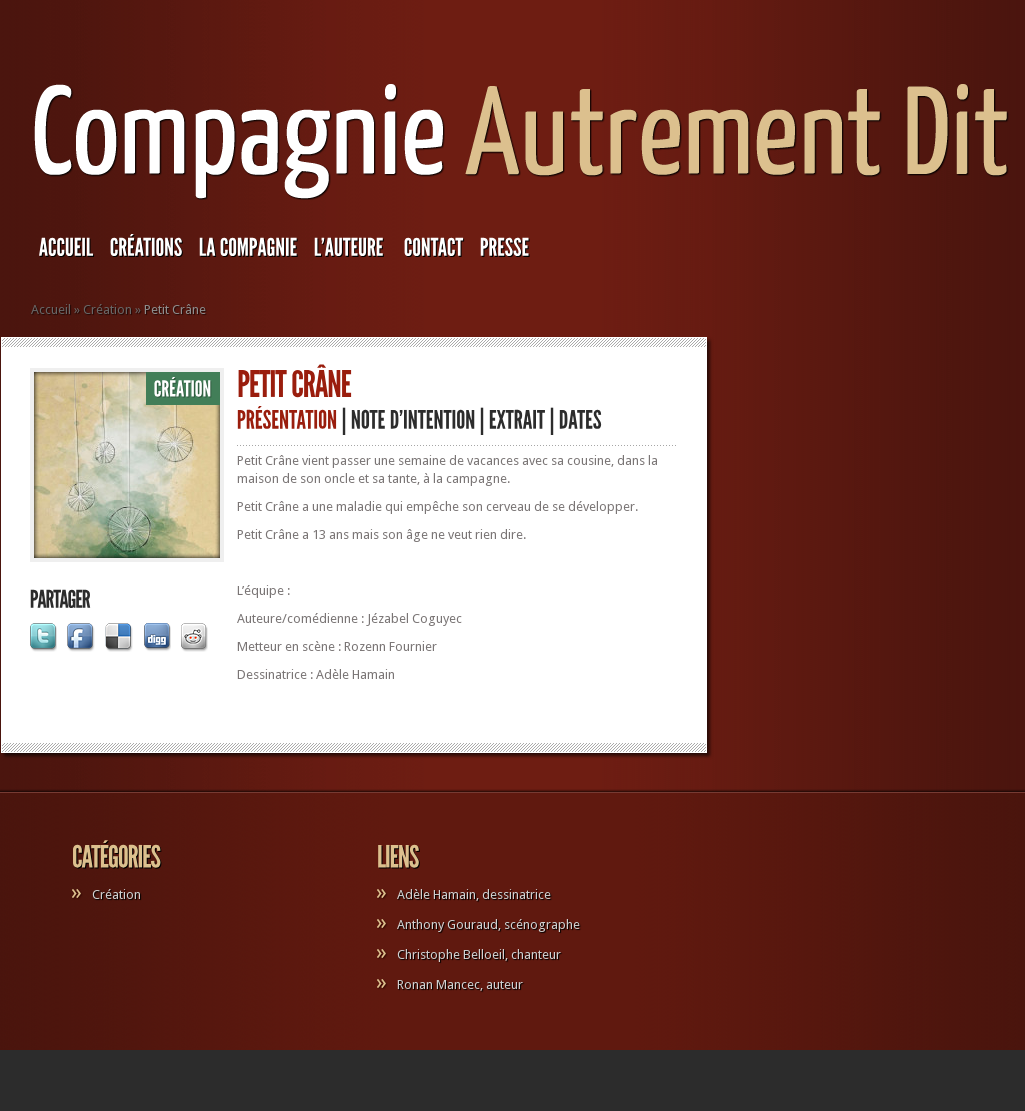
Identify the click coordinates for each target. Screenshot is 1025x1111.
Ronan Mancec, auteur (460, 984)
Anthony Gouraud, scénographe (488, 924)
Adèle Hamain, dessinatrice (474, 894)
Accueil (51, 309)
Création (107, 309)
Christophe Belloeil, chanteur (479, 954)
